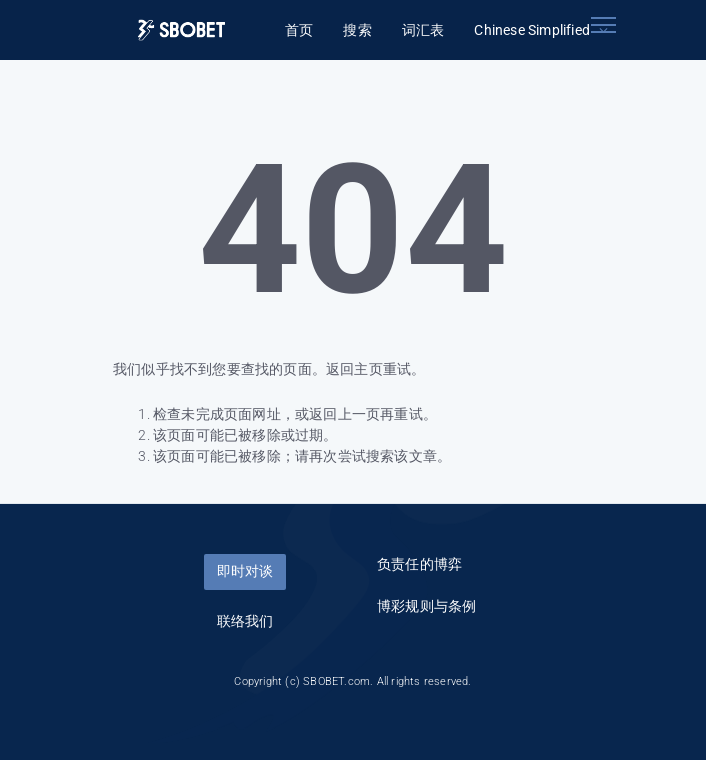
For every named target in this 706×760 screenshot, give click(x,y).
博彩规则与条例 (426, 606)
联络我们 (245, 621)
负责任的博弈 (419, 564)
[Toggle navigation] (603, 25)
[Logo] (182, 30)
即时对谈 (245, 571)
